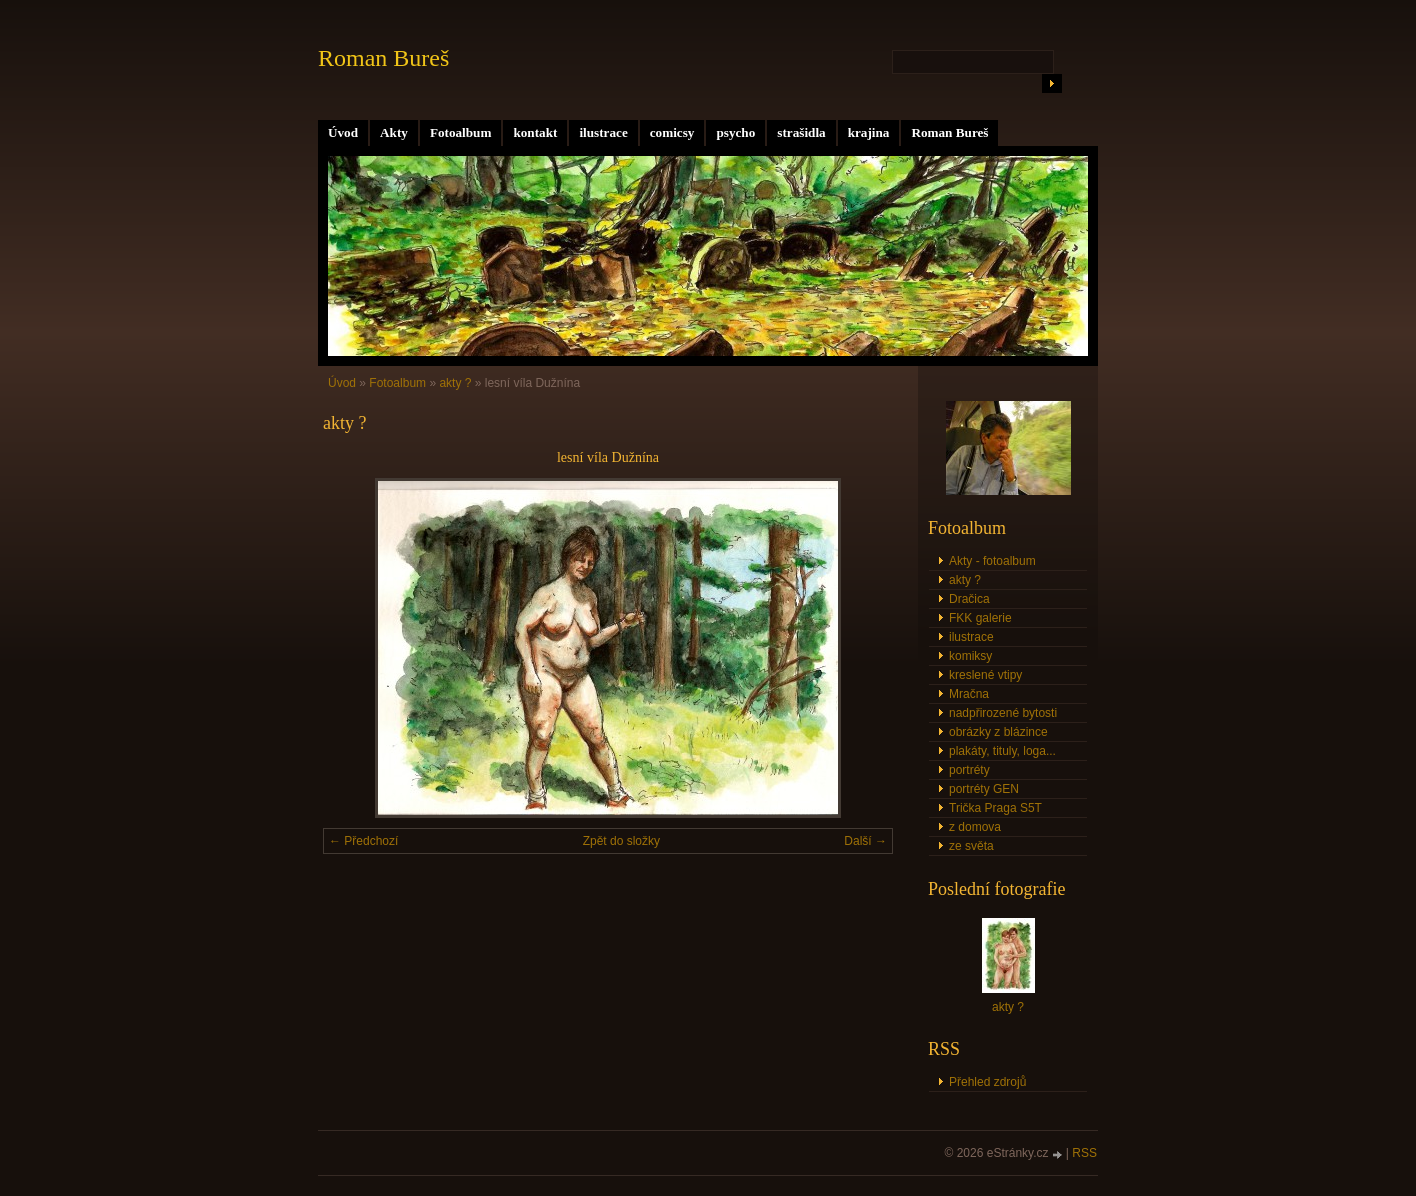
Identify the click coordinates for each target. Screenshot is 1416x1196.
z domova (975, 827)
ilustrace (603, 132)
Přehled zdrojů (987, 1082)
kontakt (535, 132)
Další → (865, 841)
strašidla (801, 132)
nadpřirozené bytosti (1003, 713)
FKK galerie (980, 618)
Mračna (969, 694)
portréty (969, 770)
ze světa (971, 846)
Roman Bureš (949, 132)
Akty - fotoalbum (992, 561)
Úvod (343, 132)
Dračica (969, 599)
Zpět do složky (621, 841)
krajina (869, 132)
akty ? (455, 383)
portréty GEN (984, 789)
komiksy (970, 656)
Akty (394, 132)
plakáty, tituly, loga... (1002, 751)
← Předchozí (363, 841)
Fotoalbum (461, 132)
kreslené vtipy (985, 675)
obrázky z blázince (998, 732)
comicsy (672, 132)
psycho (735, 132)
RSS (1084, 1153)
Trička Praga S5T (995, 808)
